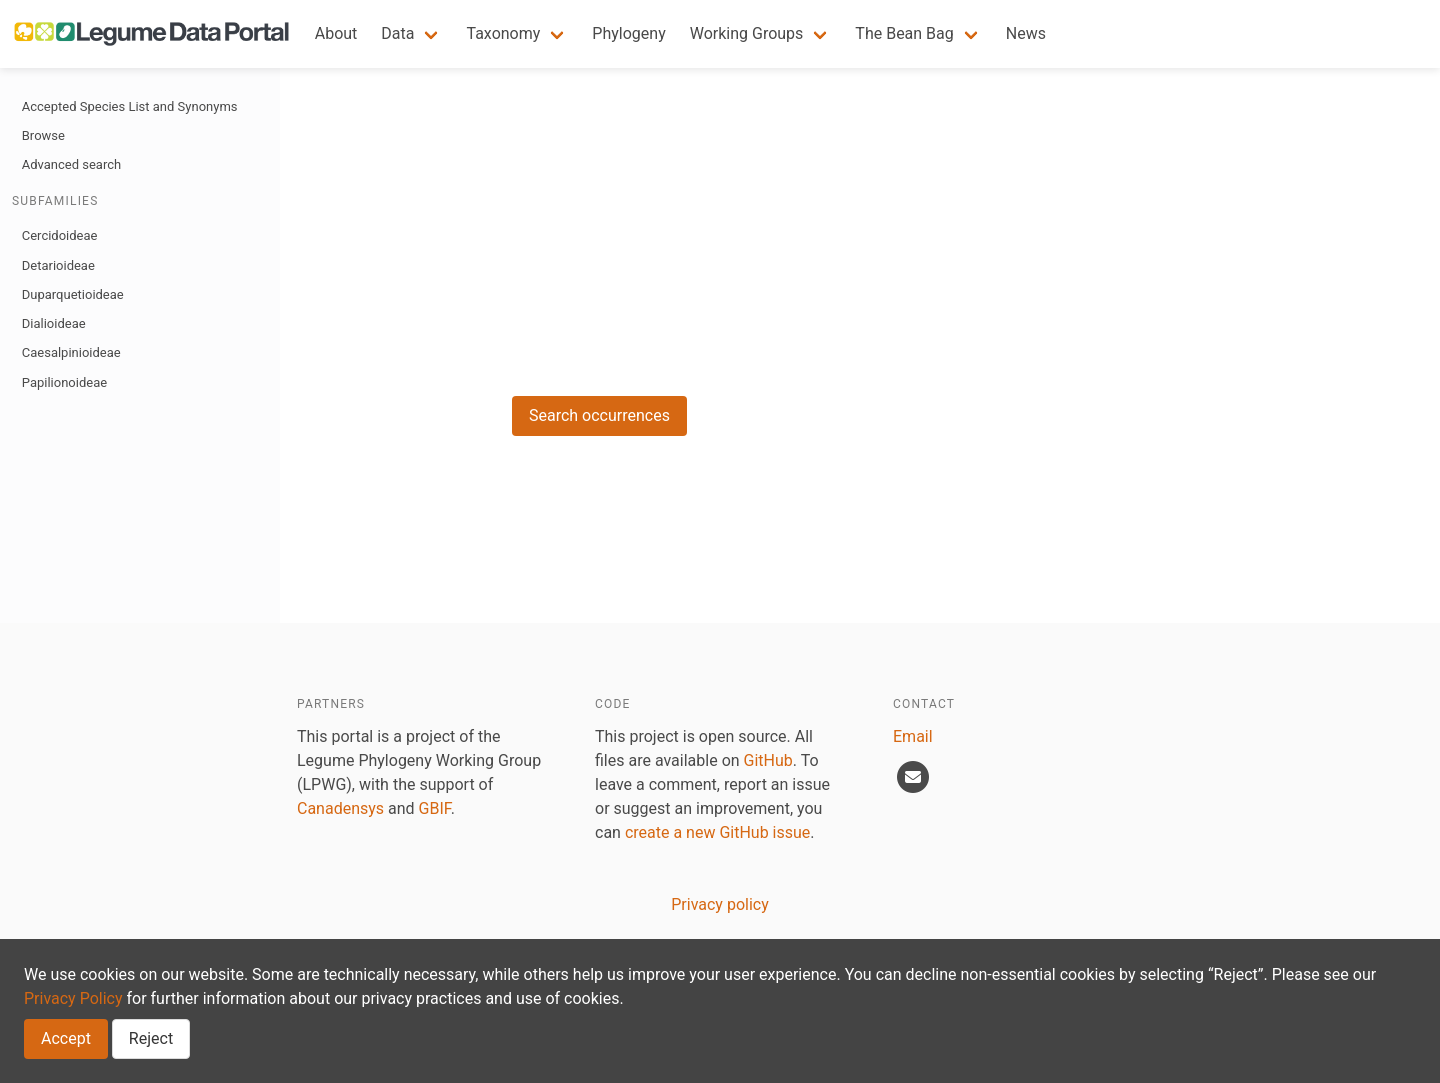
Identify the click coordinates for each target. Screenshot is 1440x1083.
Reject (151, 1038)
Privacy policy (720, 904)
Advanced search (71, 164)
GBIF (435, 808)
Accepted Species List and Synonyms (130, 106)
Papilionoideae (64, 382)
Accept (66, 1038)
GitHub (768, 760)
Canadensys (340, 808)
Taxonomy (503, 33)
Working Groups (747, 33)
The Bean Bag (904, 33)
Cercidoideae (60, 235)
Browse (43, 135)
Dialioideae (54, 323)
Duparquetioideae (73, 294)
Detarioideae (58, 265)
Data (397, 33)
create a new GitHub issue (717, 832)
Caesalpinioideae (71, 352)
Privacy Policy (73, 998)
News (1026, 33)
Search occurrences (599, 415)
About (336, 33)
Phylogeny (628, 33)
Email (913, 736)
